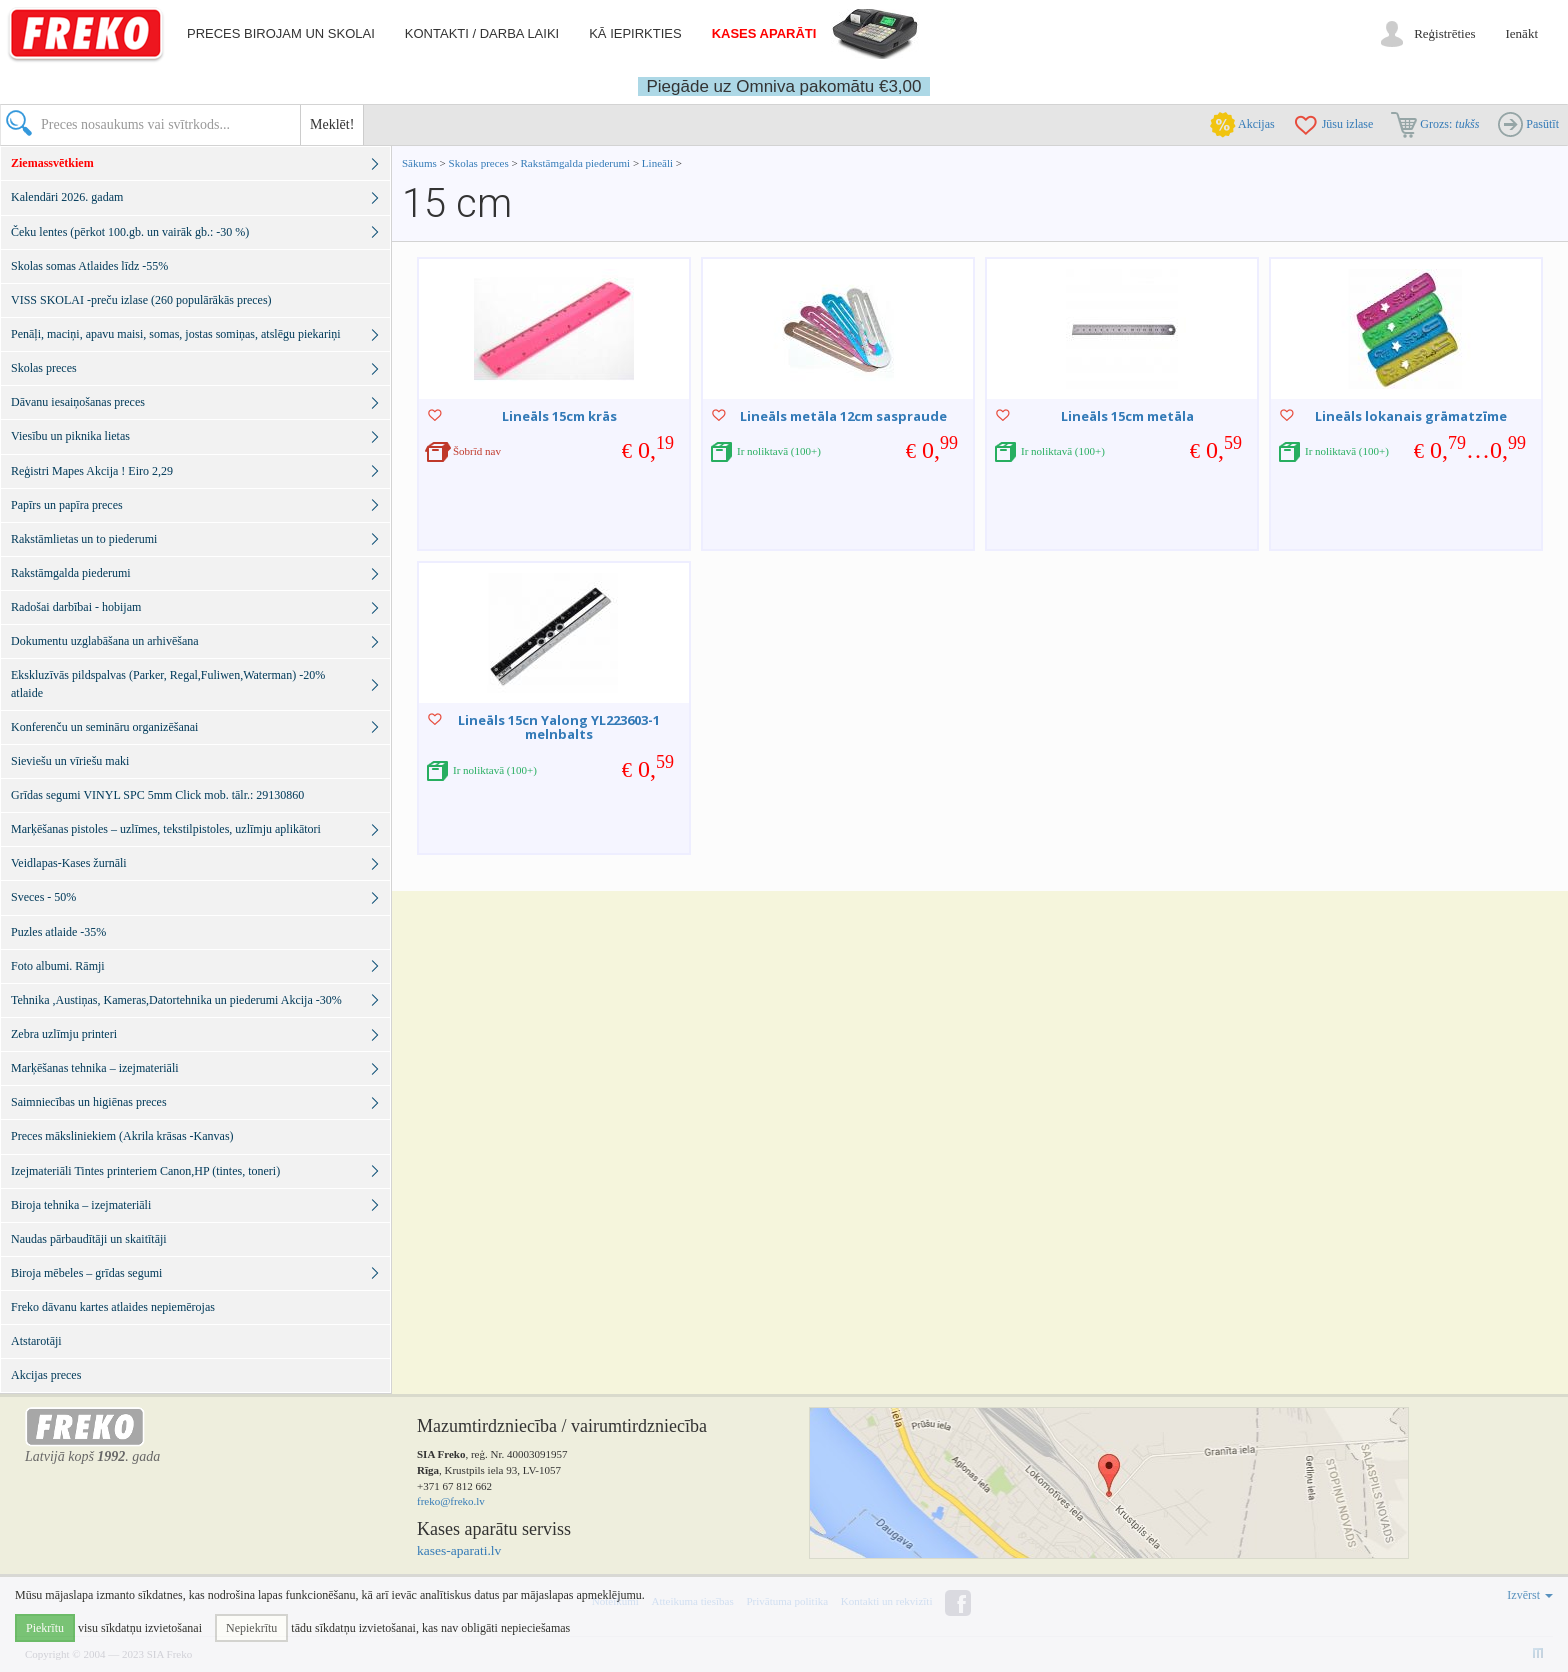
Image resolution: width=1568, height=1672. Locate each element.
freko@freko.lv (451, 1501)
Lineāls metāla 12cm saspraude (843, 416)
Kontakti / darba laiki (482, 33)
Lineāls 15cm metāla (1127, 416)
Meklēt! (332, 124)
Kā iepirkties (635, 33)
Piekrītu (45, 1628)
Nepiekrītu (251, 1628)
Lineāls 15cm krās (559, 416)
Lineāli (657, 163)
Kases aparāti (764, 33)
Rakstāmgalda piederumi (576, 163)
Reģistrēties (1444, 33)
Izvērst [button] (1530, 1595)
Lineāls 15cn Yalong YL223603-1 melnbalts (559, 727)
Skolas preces (480, 163)
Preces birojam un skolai (281, 33)
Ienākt (1522, 33)
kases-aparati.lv (459, 1550)
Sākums (419, 163)
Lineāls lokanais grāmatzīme (1411, 416)
